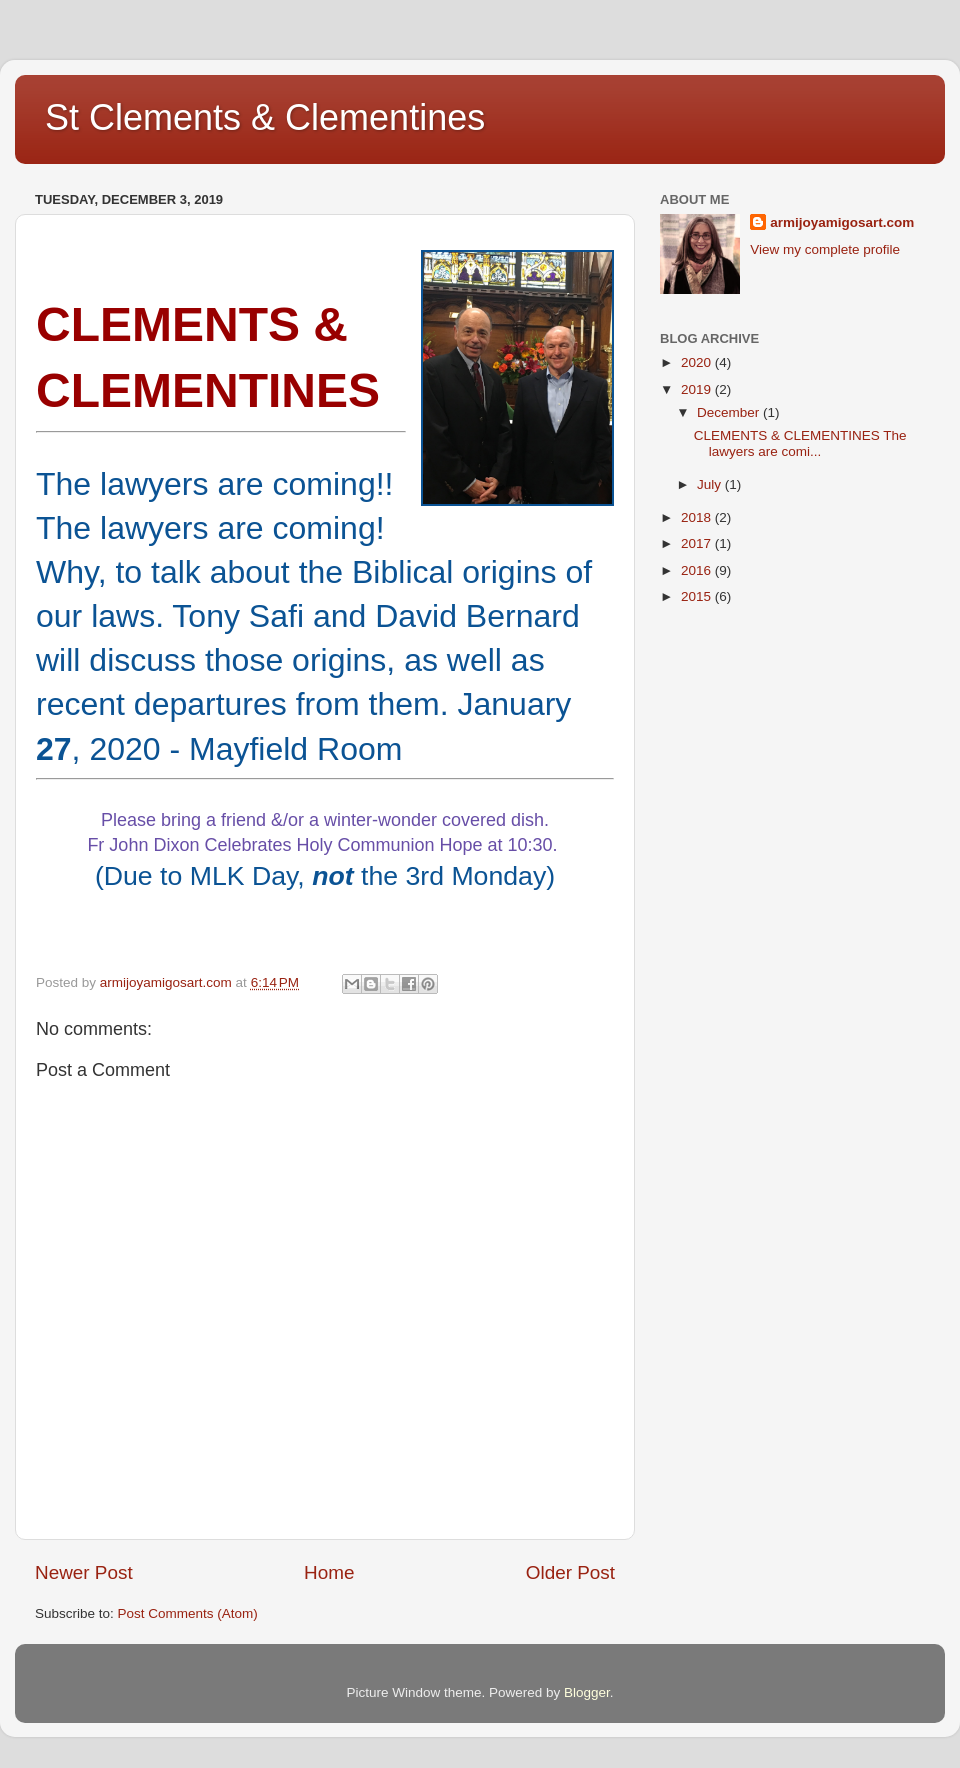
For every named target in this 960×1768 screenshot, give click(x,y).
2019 (698, 389)
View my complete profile (825, 249)
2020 (698, 362)
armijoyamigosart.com (842, 222)
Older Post (570, 1572)
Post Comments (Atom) (188, 1613)
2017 (698, 543)
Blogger (587, 1692)
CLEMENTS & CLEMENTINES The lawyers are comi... (800, 443)
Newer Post (84, 1572)
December (730, 412)
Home (329, 1572)
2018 (698, 517)
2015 (698, 596)
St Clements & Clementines (265, 117)
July (711, 484)
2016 (698, 570)
